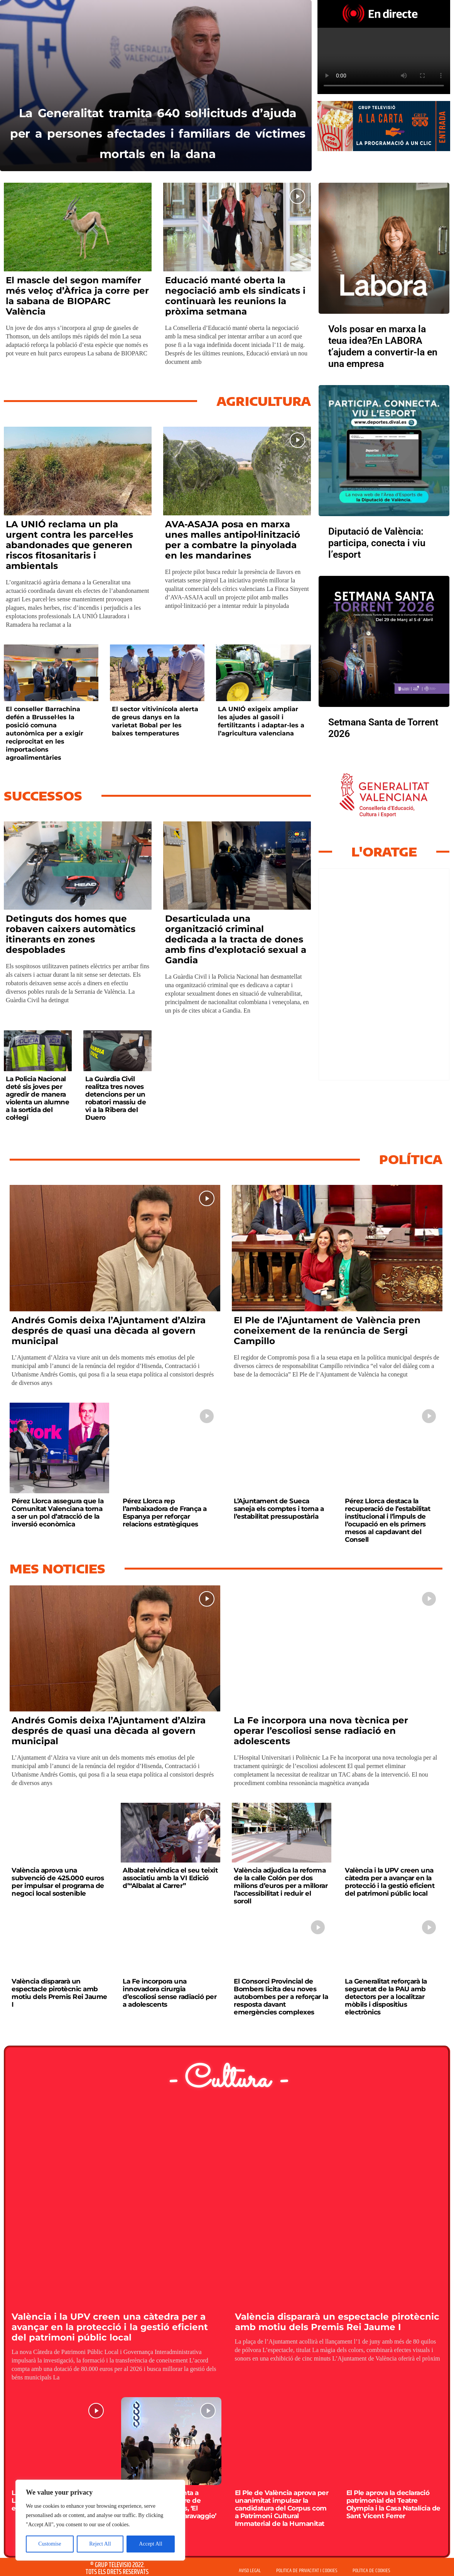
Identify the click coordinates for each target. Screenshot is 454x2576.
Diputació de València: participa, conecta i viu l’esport (376, 543)
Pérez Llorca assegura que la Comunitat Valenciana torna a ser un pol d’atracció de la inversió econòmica (57, 1512)
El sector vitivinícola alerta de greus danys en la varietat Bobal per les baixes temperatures (155, 721)
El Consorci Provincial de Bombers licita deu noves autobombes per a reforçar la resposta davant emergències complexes (281, 1996)
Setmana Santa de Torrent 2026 (383, 728)
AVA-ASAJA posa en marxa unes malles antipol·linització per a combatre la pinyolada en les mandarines (232, 540)
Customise (49, 2544)
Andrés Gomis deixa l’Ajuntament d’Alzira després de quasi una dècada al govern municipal (109, 1330)
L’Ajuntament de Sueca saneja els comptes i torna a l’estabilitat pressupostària (279, 1508)
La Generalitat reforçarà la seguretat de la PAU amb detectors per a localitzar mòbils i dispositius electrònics (386, 1996)
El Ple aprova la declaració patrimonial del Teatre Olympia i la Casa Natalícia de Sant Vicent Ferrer (393, 2504)
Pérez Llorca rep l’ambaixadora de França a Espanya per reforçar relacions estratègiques (165, 1512)
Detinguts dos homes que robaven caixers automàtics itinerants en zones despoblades (70, 934)
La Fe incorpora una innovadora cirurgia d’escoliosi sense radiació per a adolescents (169, 1992)
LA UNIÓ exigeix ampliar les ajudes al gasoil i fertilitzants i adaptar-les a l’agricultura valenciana (261, 721)
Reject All (100, 2544)
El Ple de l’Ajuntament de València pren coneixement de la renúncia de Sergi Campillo (327, 1330)
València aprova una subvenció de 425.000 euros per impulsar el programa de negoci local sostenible (58, 1881)
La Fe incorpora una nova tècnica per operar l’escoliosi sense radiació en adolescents (321, 1730)
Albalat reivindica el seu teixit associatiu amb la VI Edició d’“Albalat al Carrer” (170, 1878)
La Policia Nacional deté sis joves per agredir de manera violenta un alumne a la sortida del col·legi (37, 1098)
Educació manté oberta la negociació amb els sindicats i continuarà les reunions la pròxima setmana (235, 296)
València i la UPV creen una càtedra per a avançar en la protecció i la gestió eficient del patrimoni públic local (389, 1881)
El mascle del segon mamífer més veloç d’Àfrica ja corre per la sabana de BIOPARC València (77, 296)
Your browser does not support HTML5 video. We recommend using (383, 61)
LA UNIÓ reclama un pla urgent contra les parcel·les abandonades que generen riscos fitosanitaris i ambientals (69, 545)
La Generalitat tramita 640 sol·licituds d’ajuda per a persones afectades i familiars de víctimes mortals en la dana (157, 122)
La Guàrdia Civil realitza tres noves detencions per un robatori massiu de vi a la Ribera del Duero (115, 1098)
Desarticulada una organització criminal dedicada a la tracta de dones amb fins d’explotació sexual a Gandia (235, 939)
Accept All (150, 2544)
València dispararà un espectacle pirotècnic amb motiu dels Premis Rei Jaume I (59, 1992)
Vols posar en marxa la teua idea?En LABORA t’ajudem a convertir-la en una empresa (382, 346)
